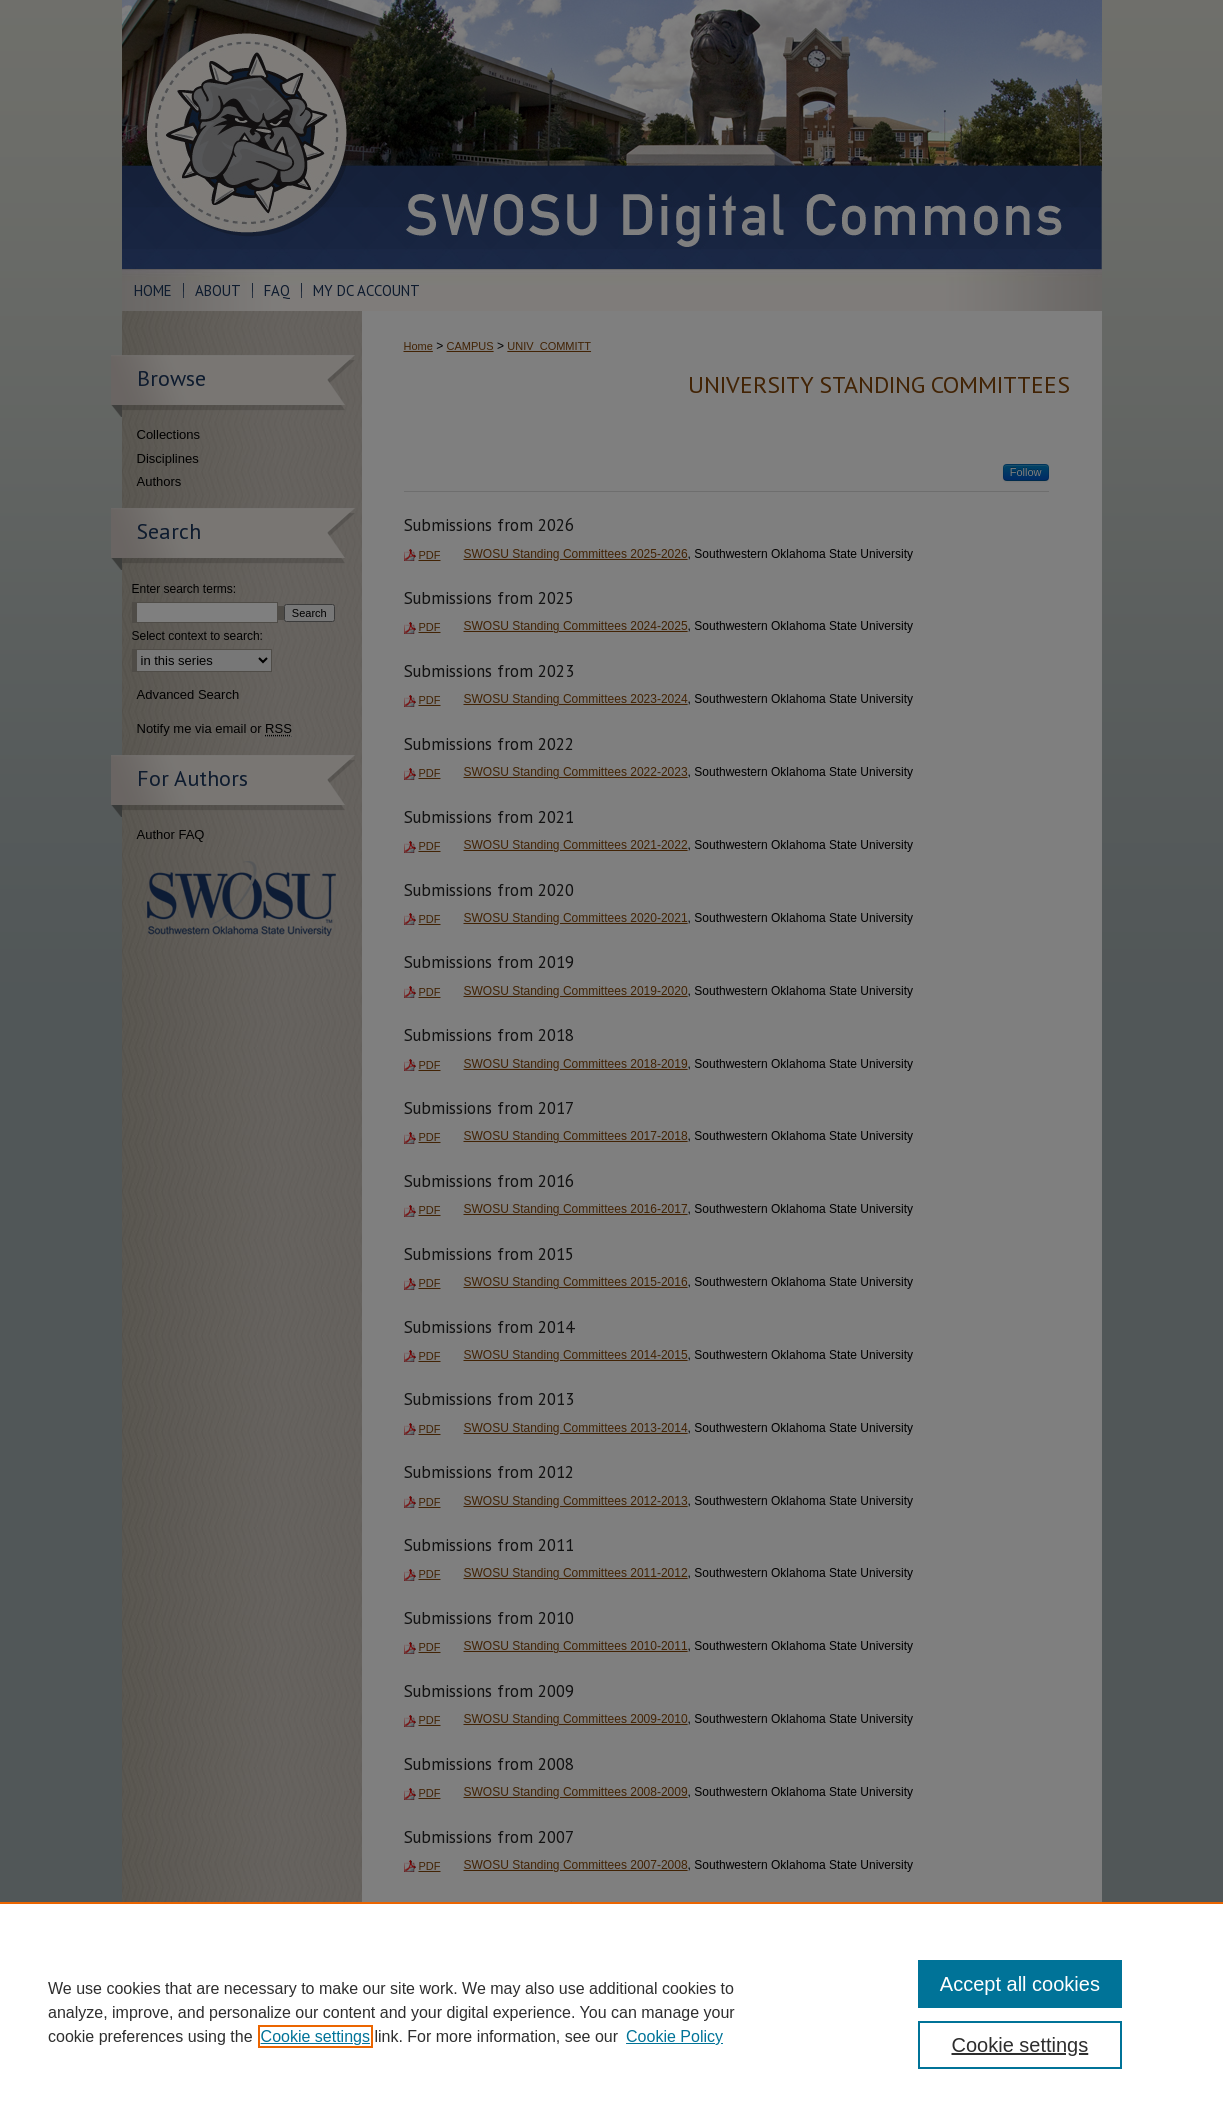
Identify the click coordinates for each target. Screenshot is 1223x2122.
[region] (611, 2012)
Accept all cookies (1020, 1984)
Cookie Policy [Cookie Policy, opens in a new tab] (674, 2036)
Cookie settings (315, 2036)
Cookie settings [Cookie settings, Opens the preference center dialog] (1020, 2045)
